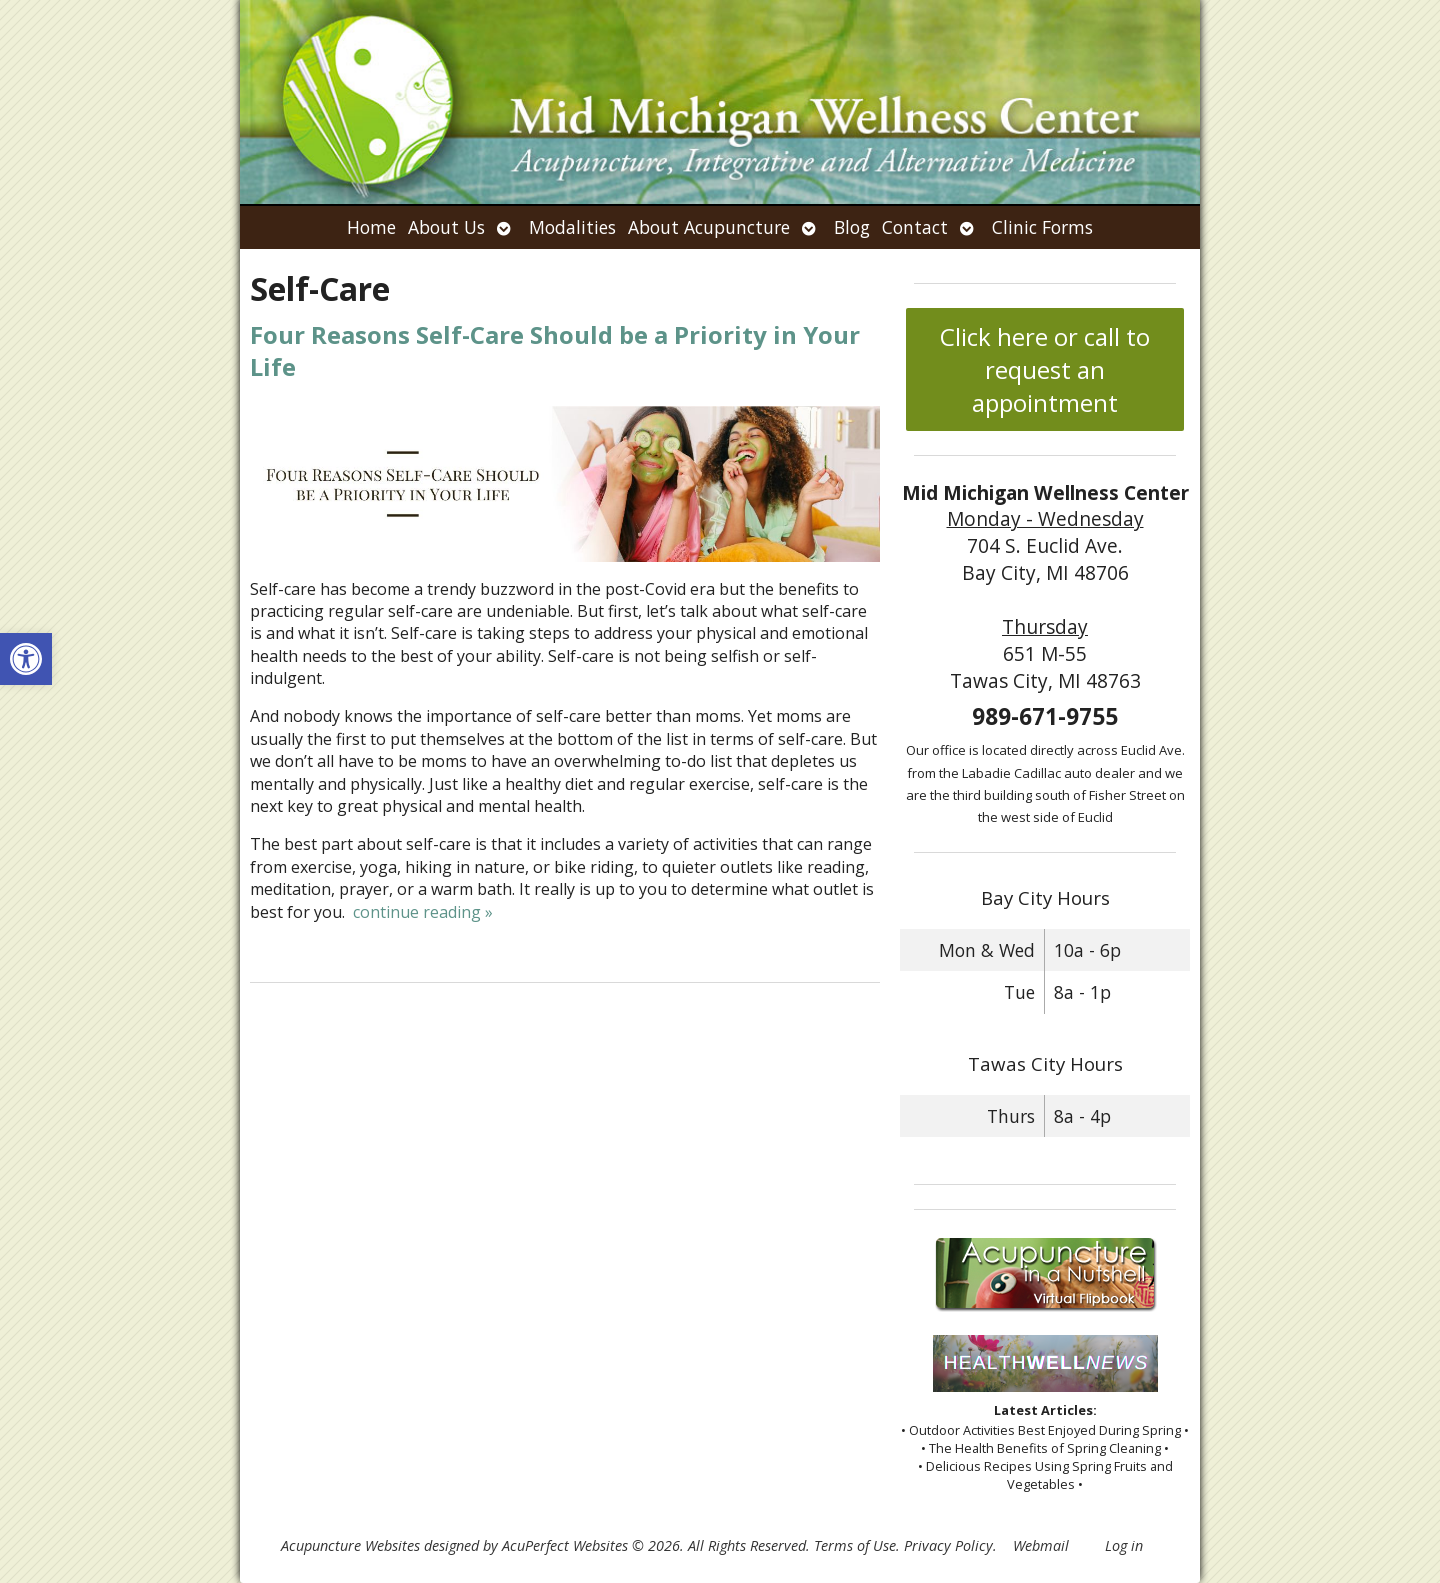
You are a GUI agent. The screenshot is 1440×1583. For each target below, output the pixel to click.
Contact (915, 227)
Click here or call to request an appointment (1045, 369)
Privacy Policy (948, 1545)
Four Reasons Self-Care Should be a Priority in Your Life (555, 350)
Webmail (1041, 1545)
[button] (26, 659)
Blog (852, 227)
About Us (446, 227)
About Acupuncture (709, 227)
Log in (1124, 1545)
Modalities (572, 227)
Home (371, 227)
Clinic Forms (1042, 227)
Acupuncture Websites (350, 1545)
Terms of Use (855, 1545)
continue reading (423, 912)
